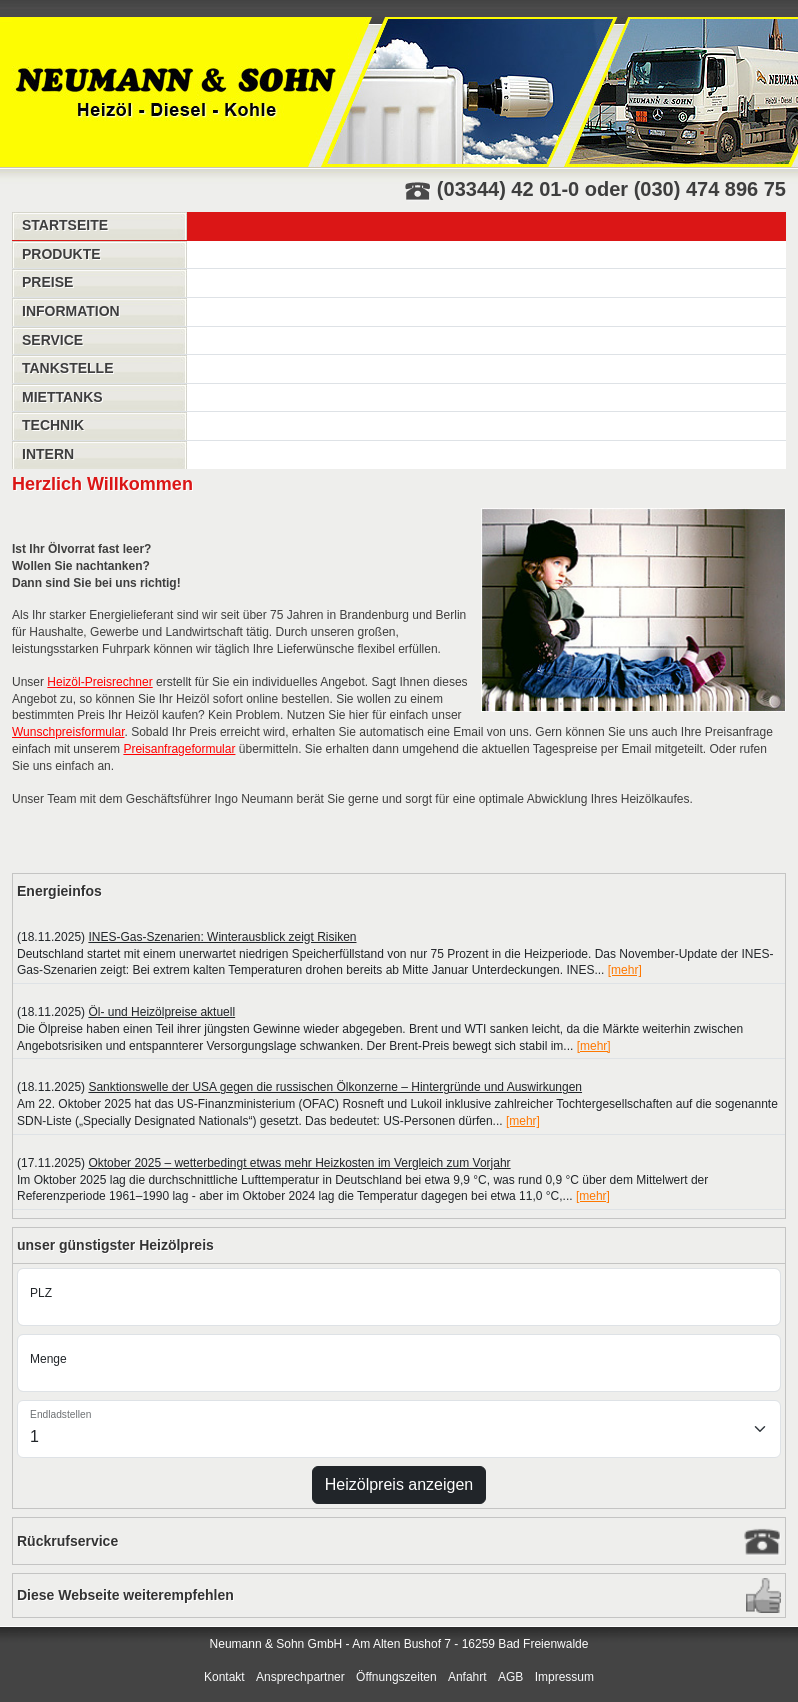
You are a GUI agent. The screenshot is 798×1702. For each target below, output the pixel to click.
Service (52, 340)
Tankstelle (68, 368)
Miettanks (62, 397)
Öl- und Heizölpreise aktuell (161, 1012)
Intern (48, 454)
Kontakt (224, 1677)
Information (71, 311)
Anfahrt (467, 1677)
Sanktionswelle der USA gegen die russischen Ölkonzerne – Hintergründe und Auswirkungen (335, 1087)
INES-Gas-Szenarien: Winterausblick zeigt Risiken (222, 937)
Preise (47, 282)
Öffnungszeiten (396, 1677)
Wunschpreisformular (68, 732)
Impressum (564, 1677)
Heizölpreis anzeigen (399, 1484)
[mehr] (625, 970)
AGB (510, 1677)
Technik (53, 425)
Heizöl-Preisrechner (99, 682)
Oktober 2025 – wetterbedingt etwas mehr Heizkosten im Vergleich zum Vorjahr (299, 1163)
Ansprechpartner (300, 1677)
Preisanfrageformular (179, 749)
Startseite (65, 225)
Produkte (61, 254)
